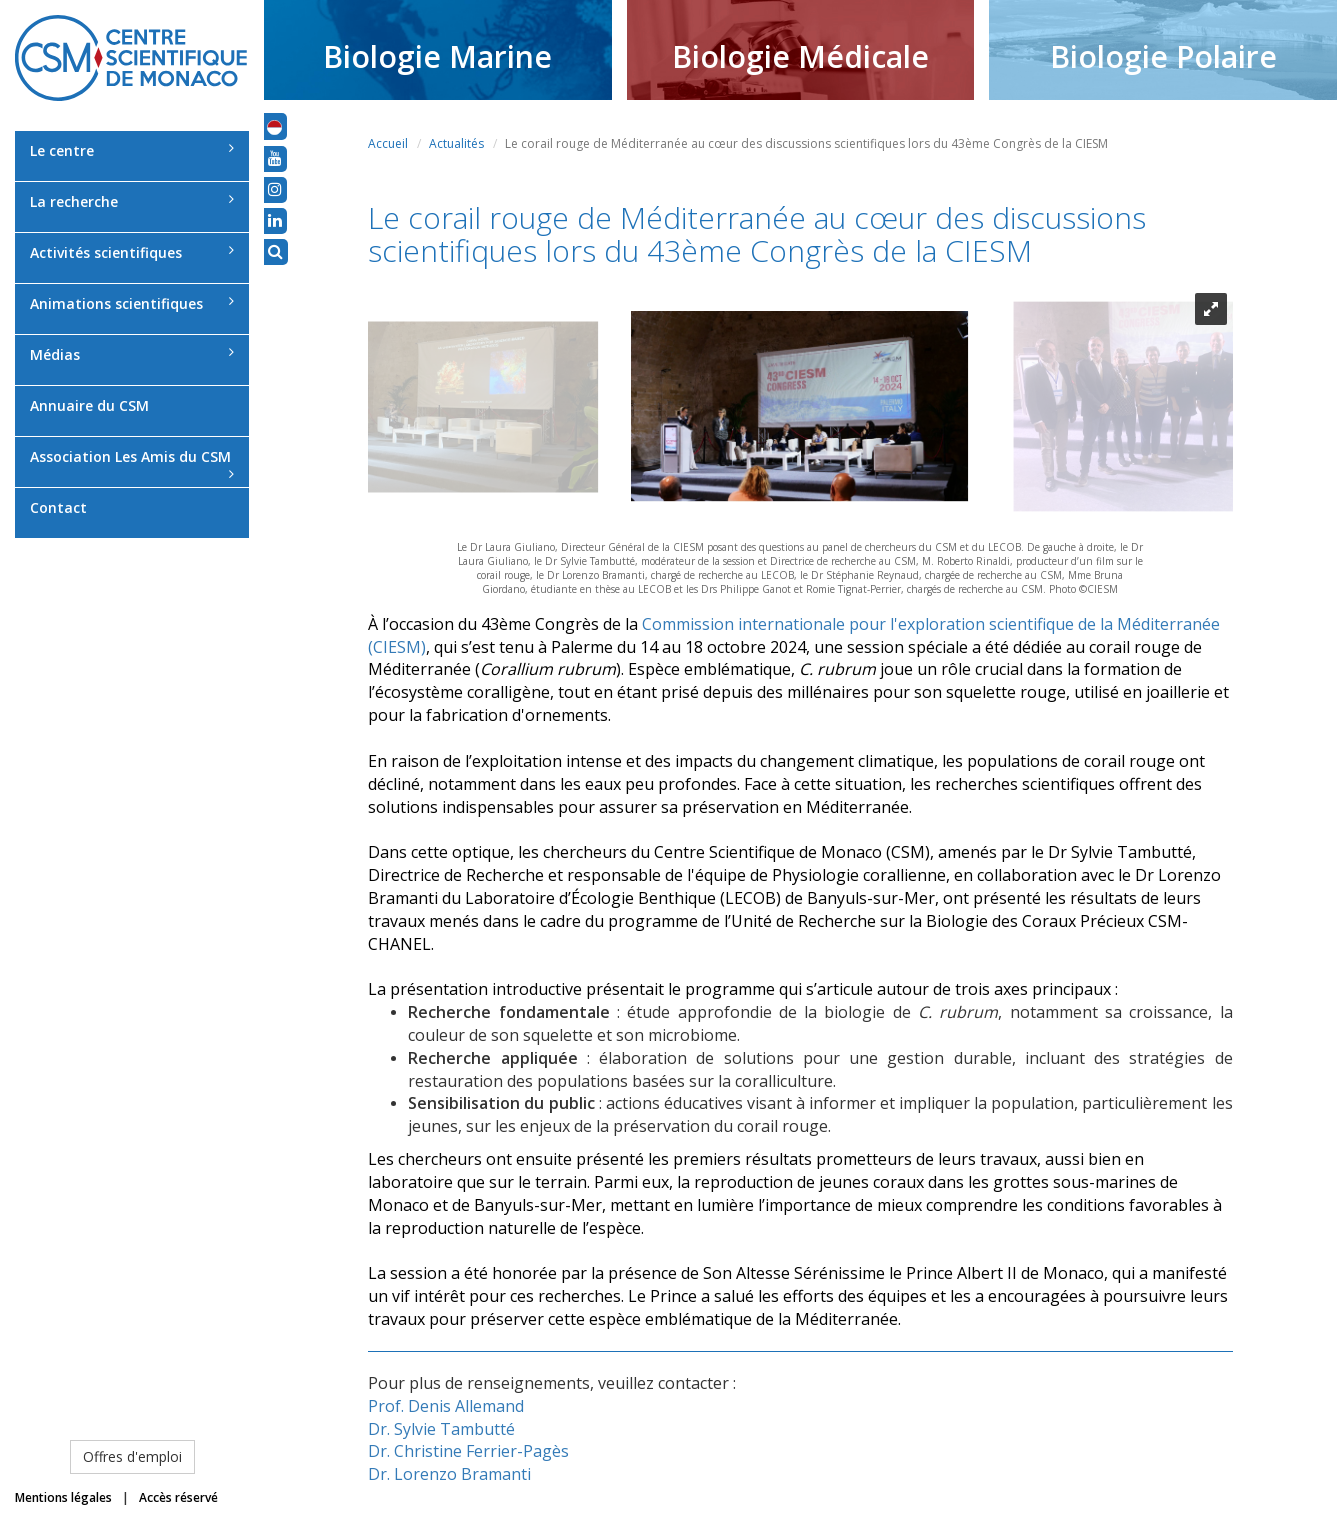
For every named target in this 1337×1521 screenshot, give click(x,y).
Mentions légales (63, 1497)
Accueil (388, 143)
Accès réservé (178, 1497)
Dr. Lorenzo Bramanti (449, 1474)
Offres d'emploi (132, 1456)
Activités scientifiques (132, 252)
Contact (58, 507)
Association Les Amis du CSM (132, 464)
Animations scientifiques (132, 303)
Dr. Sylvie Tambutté (441, 1429)
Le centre (132, 150)
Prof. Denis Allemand (446, 1406)
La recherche (132, 201)
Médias (132, 354)
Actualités (456, 143)
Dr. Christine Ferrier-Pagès (468, 1451)
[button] (274, 126)
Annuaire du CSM (89, 405)
